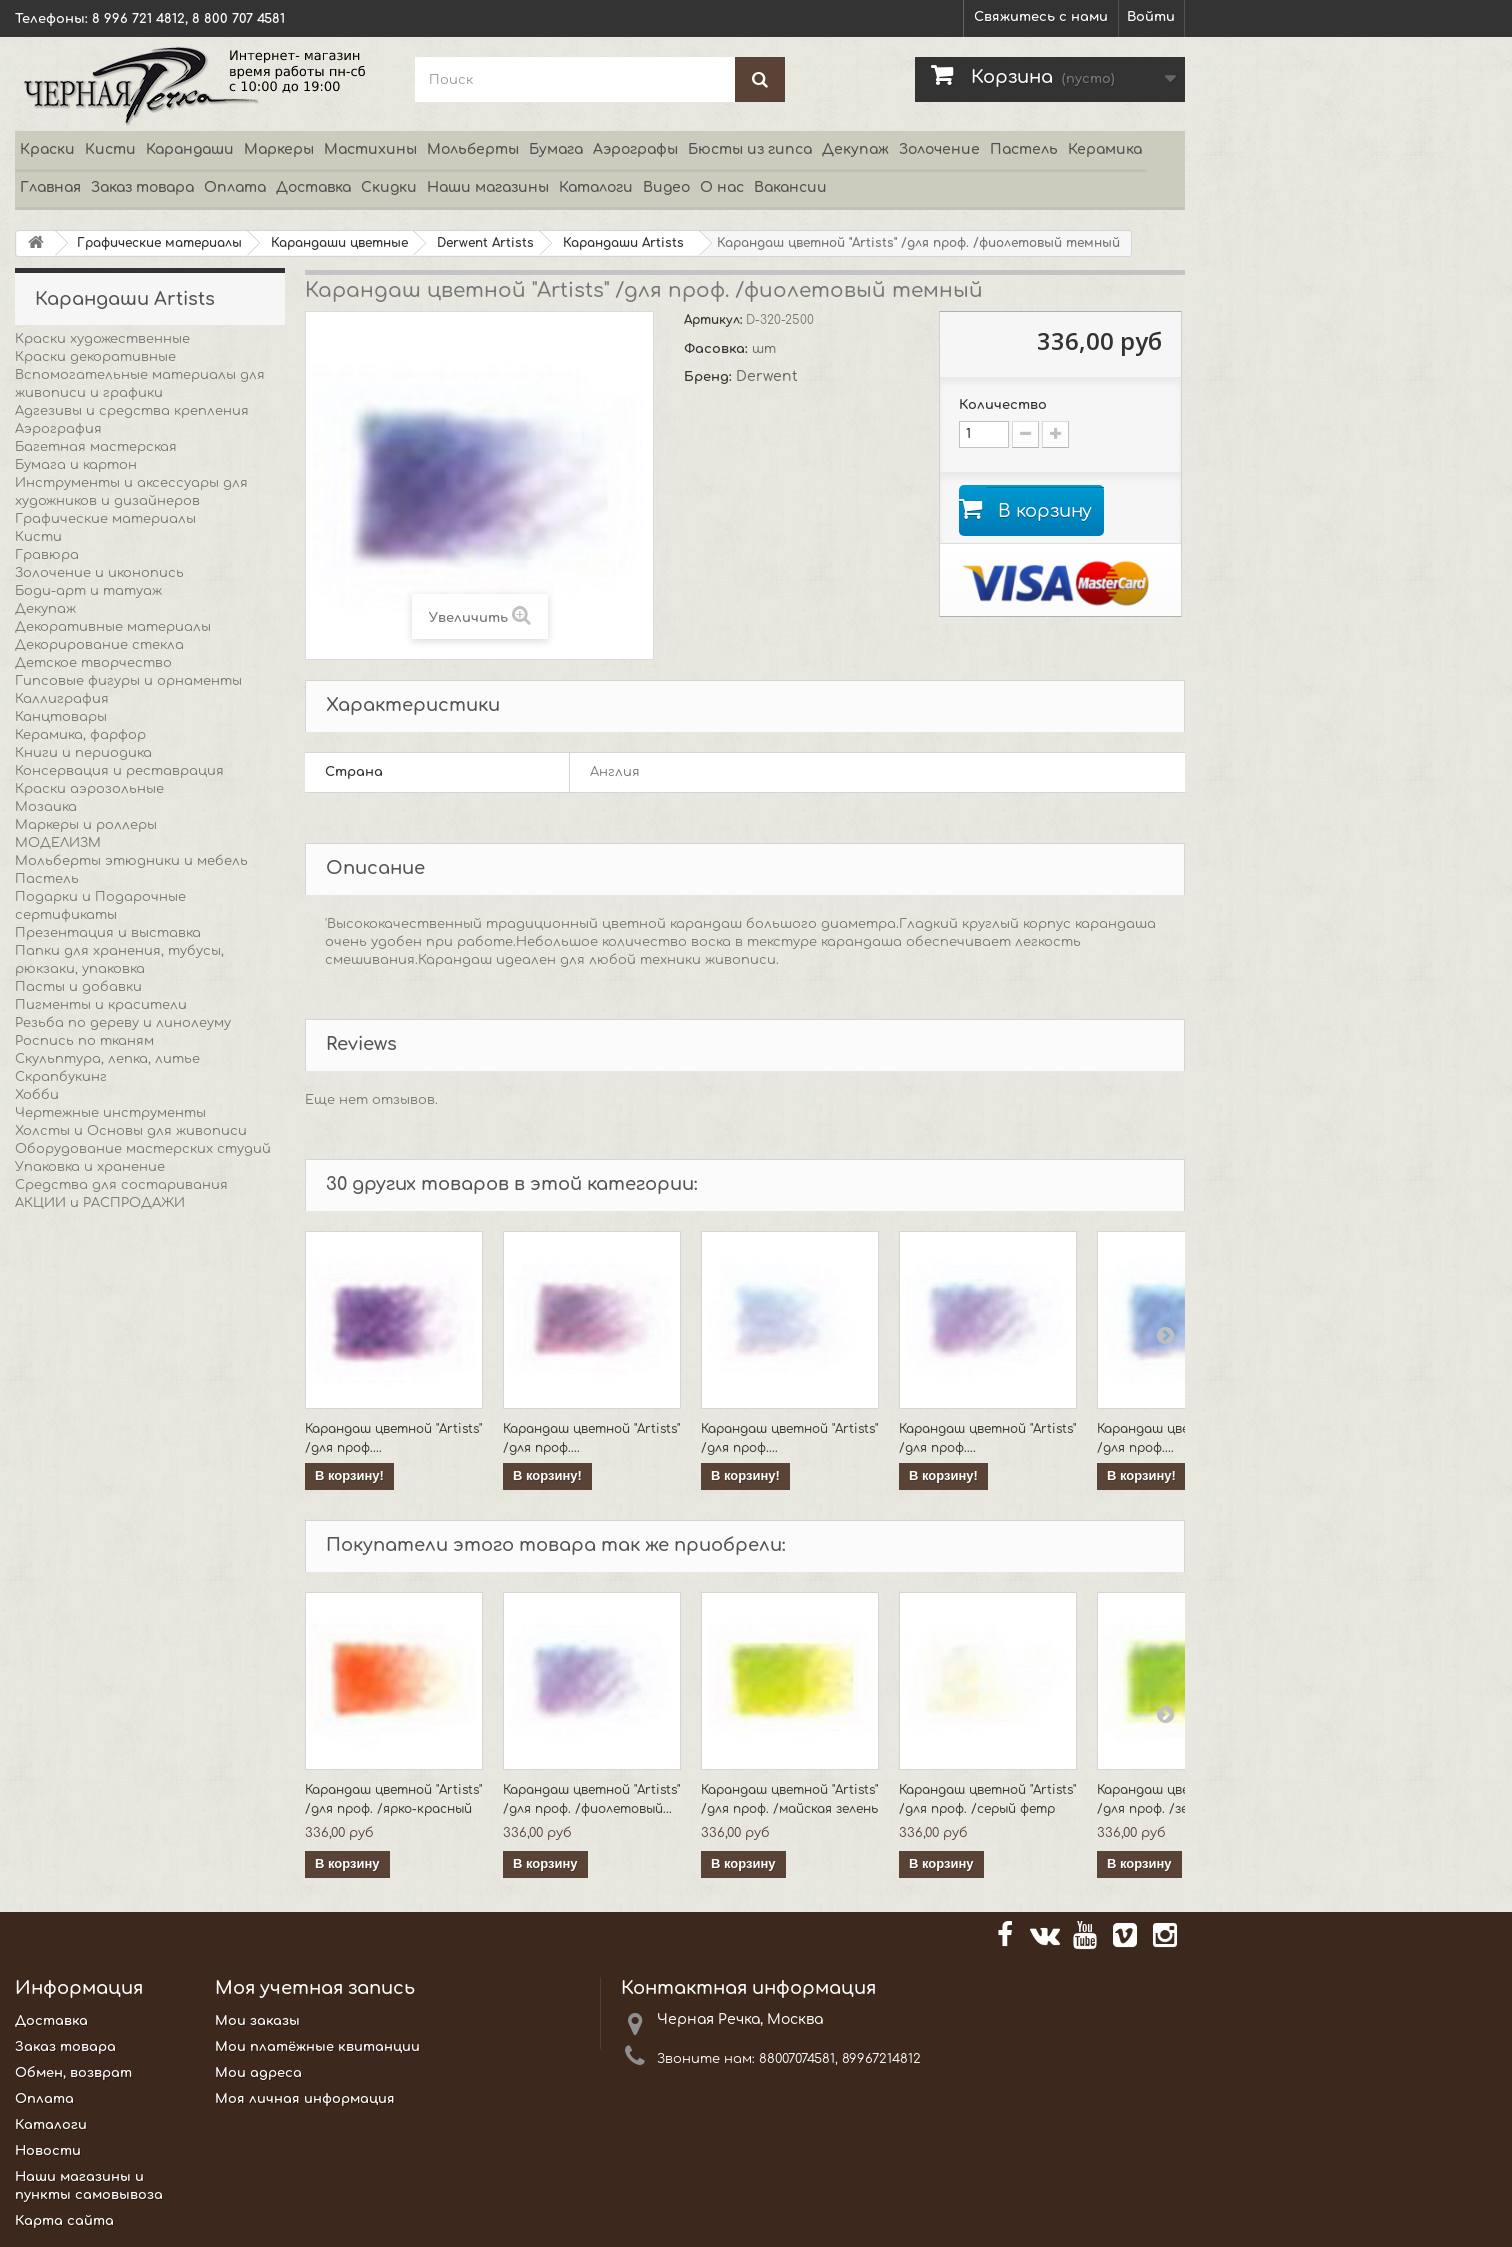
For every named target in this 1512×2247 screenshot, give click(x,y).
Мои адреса (258, 2073)
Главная (50, 187)
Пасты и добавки (78, 987)
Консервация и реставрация (119, 771)
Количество (1003, 405)
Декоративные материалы (113, 627)
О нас (722, 187)
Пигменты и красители (101, 1005)
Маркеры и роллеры (86, 825)
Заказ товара (142, 187)
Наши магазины (488, 187)
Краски (47, 149)
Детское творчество (93, 663)
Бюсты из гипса (750, 149)
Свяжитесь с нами (1041, 17)
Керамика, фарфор (80, 735)
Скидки (389, 187)
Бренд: (710, 377)
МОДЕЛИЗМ (58, 843)
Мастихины (370, 149)
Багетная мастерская (96, 447)
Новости (48, 2151)
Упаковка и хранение (90, 1167)
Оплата (235, 187)
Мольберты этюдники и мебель (131, 861)
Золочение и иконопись (99, 573)
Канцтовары (61, 717)
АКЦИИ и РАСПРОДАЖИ (100, 1203)
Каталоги (596, 187)
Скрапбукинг (61, 1077)
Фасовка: (718, 349)
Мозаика (46, 807)
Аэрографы (635, 149)
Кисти (110, 149)
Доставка (313, 187)
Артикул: (715, 320)
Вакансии (790, 187)
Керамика (1105, 149)
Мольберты (473, 149)
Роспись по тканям (84, 1041)
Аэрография (58, 429)
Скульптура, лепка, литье (107, 1059)
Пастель (1024, 149)
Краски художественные (102, 339)
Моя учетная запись (315, 1988)
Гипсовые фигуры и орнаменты (128, 681)
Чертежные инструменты (110, 1113)
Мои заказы (257, 2021)
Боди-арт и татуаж (88, 591)
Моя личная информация (305, 2099)
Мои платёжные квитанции (317, 2047)
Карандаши (190, 149)
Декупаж (855, 149)
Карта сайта (64, 2221)
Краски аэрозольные (89, 789)
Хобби (37, 1095)
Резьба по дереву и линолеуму (123, 1023)
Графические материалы (105, 519)
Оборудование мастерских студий (143, 1149)
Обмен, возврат (73, 2073)
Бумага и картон (76, 465)
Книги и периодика (83, 753)
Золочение (939, 149)
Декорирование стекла (99, 645)
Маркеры (279, 149)
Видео (666, 187)
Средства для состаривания (121, 1185)
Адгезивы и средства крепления (132, 411)
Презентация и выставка (108, 933)
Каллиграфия (62, 699)
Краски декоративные (95, 357)
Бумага (556, 149)
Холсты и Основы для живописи (131, 1131)
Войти (1151, 17)
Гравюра (47, 555)
